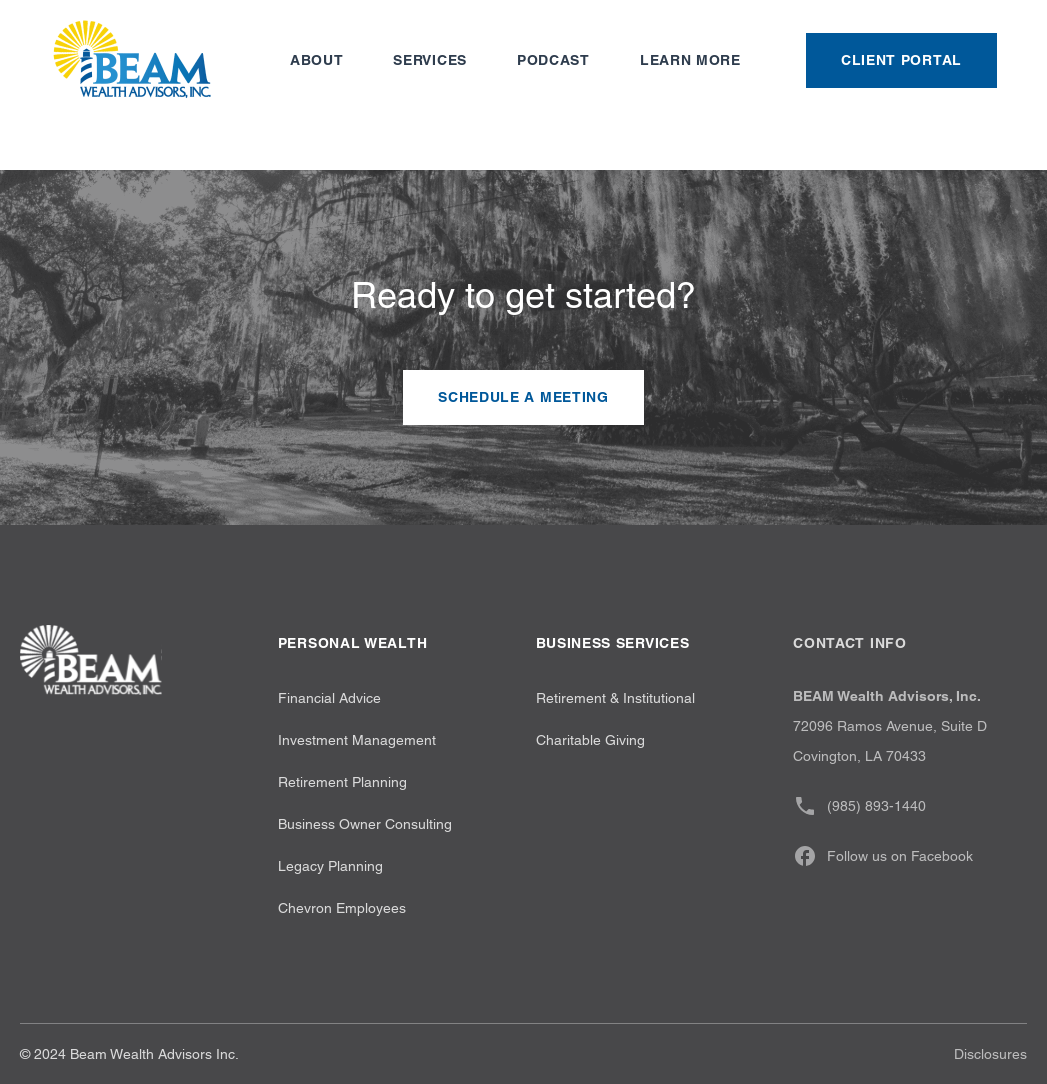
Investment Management (357, 740)
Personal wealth (353, 643)
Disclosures (990, 1054)
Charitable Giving (590, 740)
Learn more (690, 60)
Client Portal (901, 60)
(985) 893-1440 (859, 806)
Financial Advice (329, 698)
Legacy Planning (330, 866)
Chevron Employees (342, 908)
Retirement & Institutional (615, 698)
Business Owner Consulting (365, 824)
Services (430, 60)
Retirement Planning (342, 782)
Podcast (553, 60)
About (317, 60)
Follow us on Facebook (883, 856)
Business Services (613, 643)
